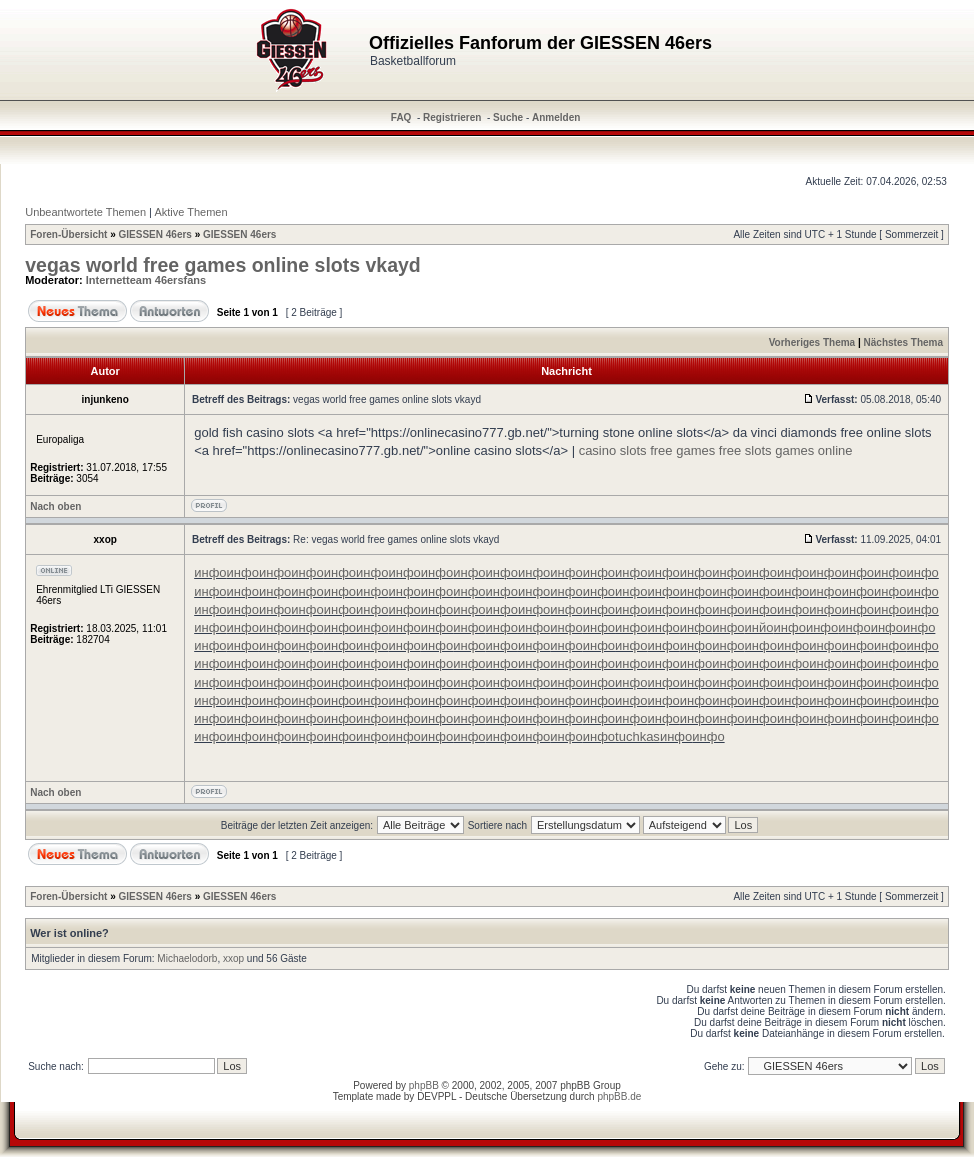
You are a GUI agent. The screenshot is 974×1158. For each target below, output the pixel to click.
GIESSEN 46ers (155, 234)
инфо (210, 572)
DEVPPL (436, 1096)
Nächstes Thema (903, 342)
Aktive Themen (190, 212)
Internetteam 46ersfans (146, 280)
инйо (759, 627)
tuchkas (637, 736)
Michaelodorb (187, 958)
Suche (508, 117)
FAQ (401, 117)
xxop (233, 958)
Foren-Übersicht (68, 234)
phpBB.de (619, 1096)
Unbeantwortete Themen (85, 212)
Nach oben (55, 506)
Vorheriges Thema (812, 342)
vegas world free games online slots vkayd (223, 265)
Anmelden (556, 117)
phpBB (424, 1085)
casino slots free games (647, 450)
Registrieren (452, 117)
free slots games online (786, 450)
